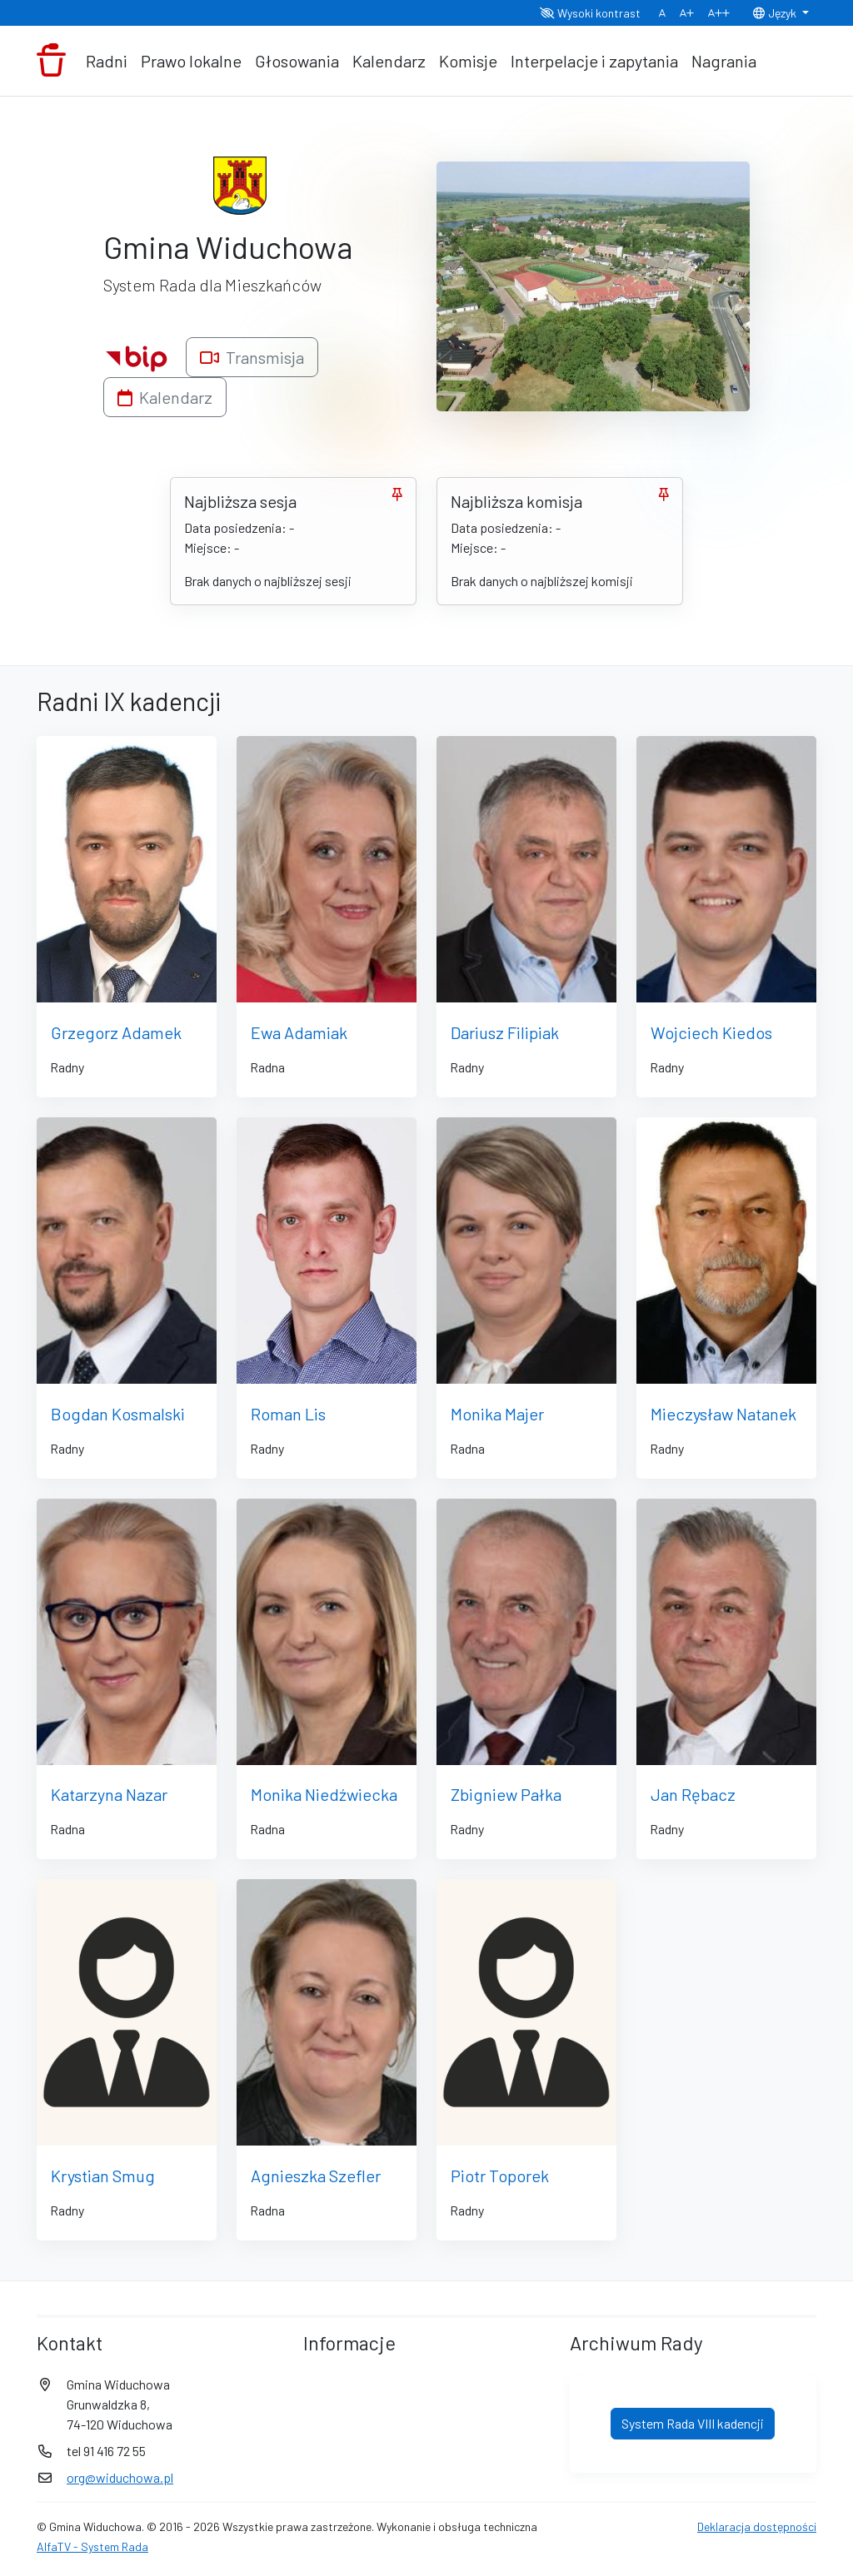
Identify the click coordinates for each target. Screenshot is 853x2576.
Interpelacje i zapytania (594, 61)
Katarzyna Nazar (109, 1794)
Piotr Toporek (500, 2176)
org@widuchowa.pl (120, 2477)
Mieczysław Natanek (723, 1414)
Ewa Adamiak (299, 1032)
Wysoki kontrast (590, 13)
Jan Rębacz (693, 1794)
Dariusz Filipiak (505, 1032)
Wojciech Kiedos (711, 1032)
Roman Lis (288, 1414)
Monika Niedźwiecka (324, 1794)
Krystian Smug (103, 2176)
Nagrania (723, 61)
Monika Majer (497, 1414)
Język (775, 13)
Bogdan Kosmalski (118, 1414)
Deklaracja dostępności (756, 2526)
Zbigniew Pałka (506, 1794)
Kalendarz (389, 61)
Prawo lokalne (191, 61)
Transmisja (252, 357)
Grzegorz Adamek (116, 1032)
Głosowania (297, 61)
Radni (106, 61)
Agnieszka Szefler (316, 2176)
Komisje (468, 61)
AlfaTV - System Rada (92, 2546)
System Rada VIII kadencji (692, 2423)
